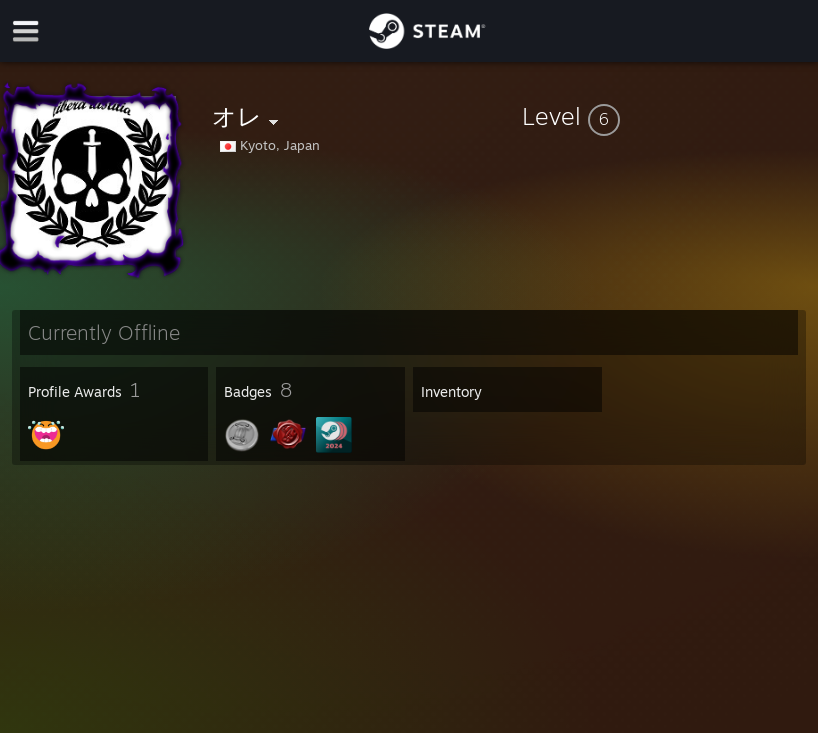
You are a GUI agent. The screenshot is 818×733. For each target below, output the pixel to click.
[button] (666, 116)
